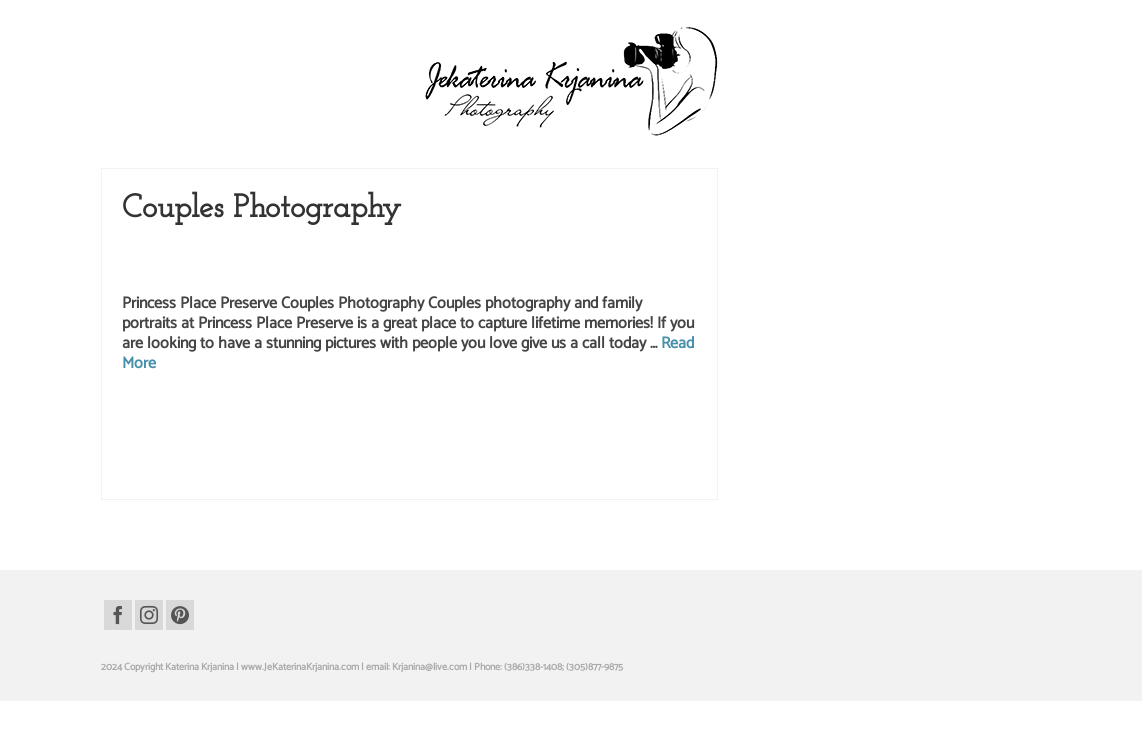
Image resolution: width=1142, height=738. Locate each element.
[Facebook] (118, 615)
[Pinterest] (180, 615)
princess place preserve (206, 460)
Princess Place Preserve (175, 271)
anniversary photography (182, 418)
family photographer (549, 418)
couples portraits (443, 418)
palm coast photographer (209, 439)
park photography (627, 439)
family (492, 418)
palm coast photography (311, 439)
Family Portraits (543, 251)
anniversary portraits (277, 418)
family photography (633, 418)
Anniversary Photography (244, 251)
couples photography (364, 418)
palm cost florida (471, 439)
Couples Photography (357, 251)
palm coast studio (399, 439)
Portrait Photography (633, 251)
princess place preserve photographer (332, 460)
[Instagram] (149, 615)
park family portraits (548, 439)
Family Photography (457, 251)
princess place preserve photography (484, 460)
